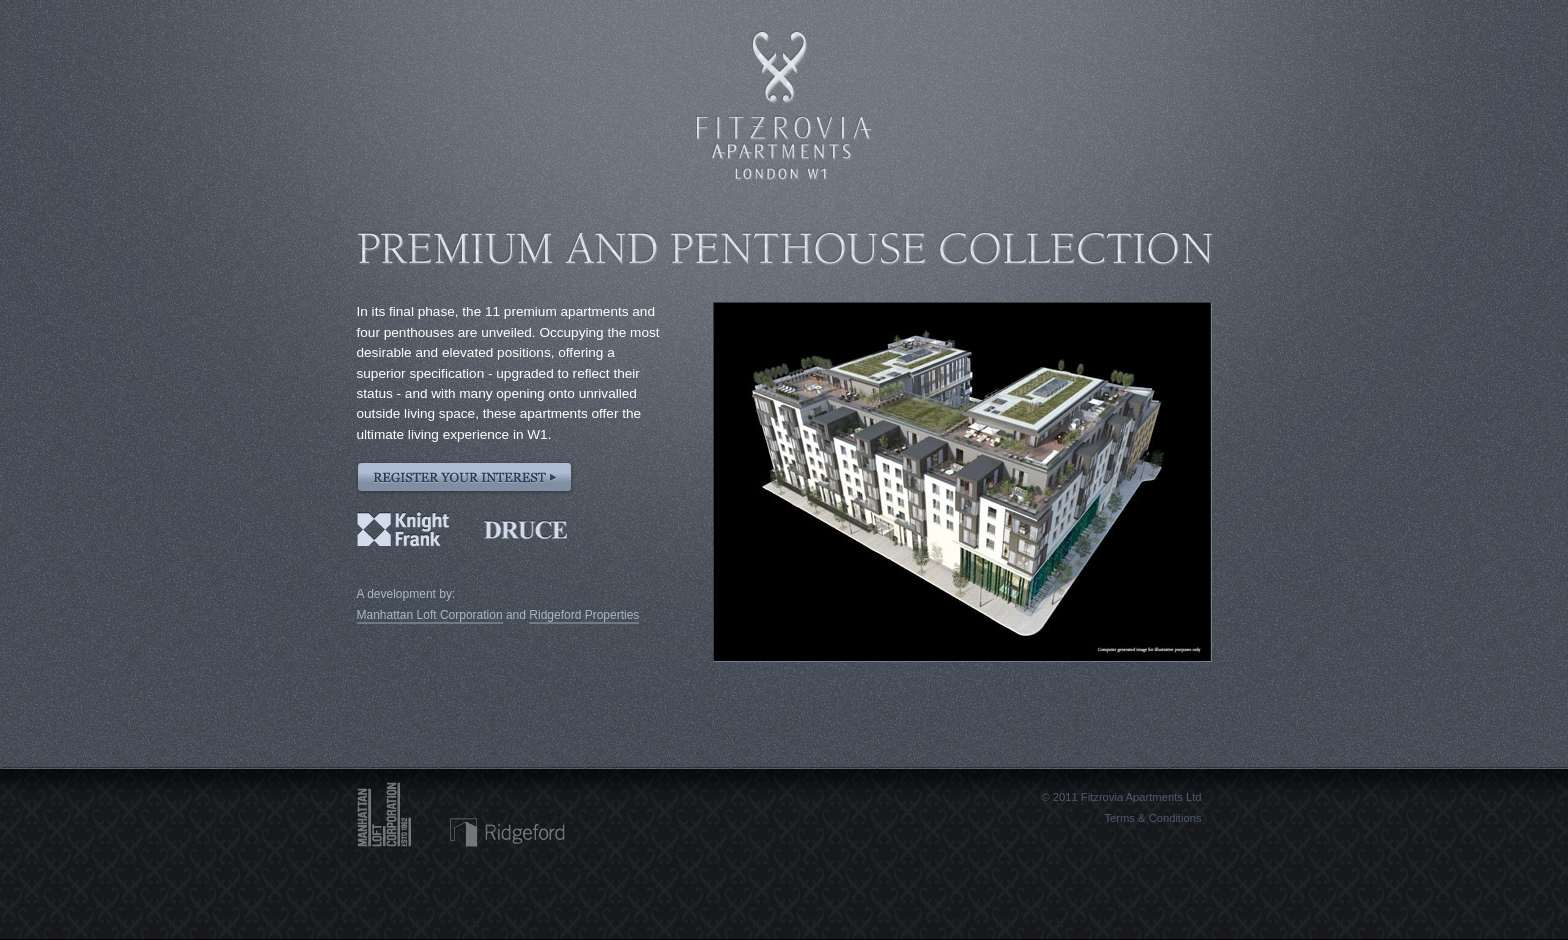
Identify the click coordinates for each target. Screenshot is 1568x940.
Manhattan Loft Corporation (430, 615)
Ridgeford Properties (584, 615)
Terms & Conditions (1153, 818)
